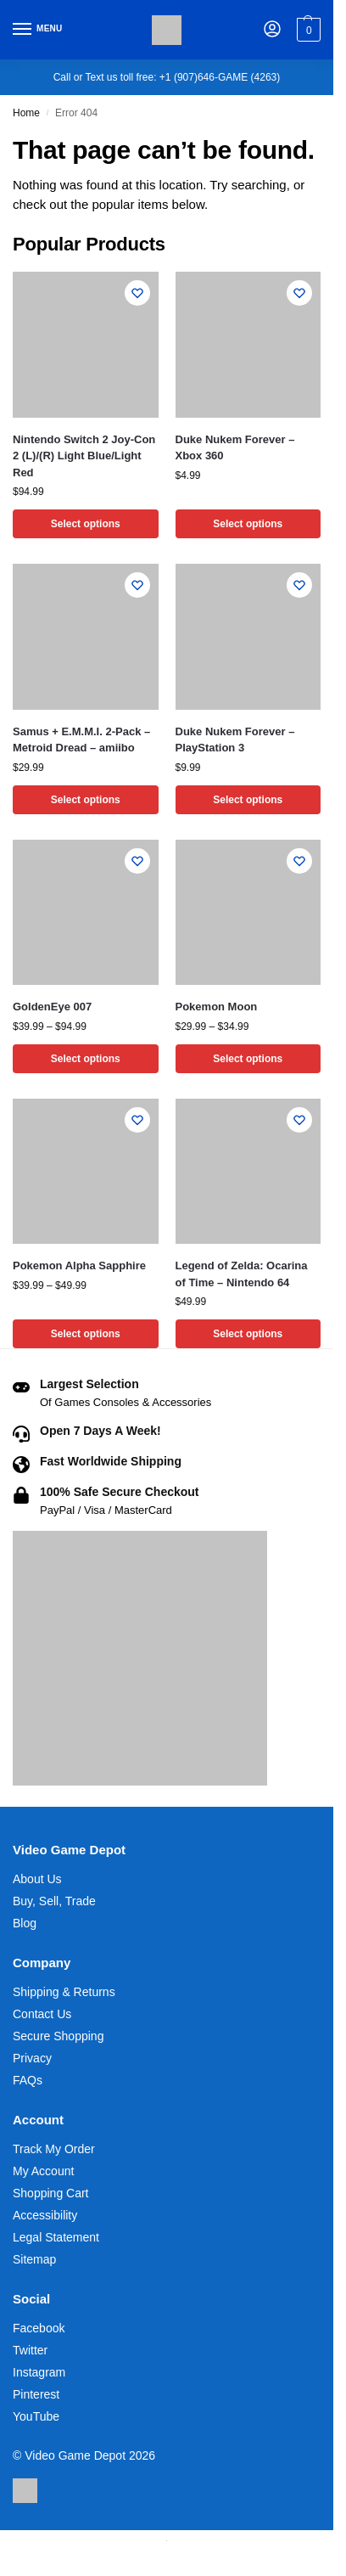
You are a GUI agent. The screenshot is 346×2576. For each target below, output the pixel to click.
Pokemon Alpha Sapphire (79, 1265)
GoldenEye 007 (52, 1006)
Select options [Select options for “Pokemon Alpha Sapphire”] (85, 1334)
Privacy (32, 2058)
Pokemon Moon (217, 1006)
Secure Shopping (58, 2036)
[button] (307, 30)
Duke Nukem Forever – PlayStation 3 (235, 740)
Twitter (30, 2350)
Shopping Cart (51, 2193)
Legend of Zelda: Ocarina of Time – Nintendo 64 (242, 1274)
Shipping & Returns (64, 1992)
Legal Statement (56, 2237)
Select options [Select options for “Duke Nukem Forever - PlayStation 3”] (247, 800)
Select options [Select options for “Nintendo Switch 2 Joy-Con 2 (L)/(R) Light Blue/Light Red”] (85, 524)
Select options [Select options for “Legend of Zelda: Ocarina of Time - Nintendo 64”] (247, 1334)
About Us (37, 1879)
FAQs (27, 2080)
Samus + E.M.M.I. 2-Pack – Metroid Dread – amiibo (81, 740)
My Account (43, 2171)
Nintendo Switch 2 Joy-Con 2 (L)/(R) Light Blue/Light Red (84, 456)
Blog (24, 1923)
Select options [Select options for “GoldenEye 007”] (85, 1059)
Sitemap (34, 2259)
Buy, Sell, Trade (54, 1901)
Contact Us (42, 2014)
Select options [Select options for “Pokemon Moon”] (247, 1059)
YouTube (36, 2416)
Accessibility (45, 2215)
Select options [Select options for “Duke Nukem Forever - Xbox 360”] (247, 524)
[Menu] (38, 29)
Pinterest (36, 2394)
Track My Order (54, 2149)
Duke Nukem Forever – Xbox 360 (235, 448)
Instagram (39, 2372)
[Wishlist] (137, 293)
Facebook (38, 2328)
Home (26, 113)
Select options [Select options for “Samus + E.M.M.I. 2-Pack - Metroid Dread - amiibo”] (85, 800)
